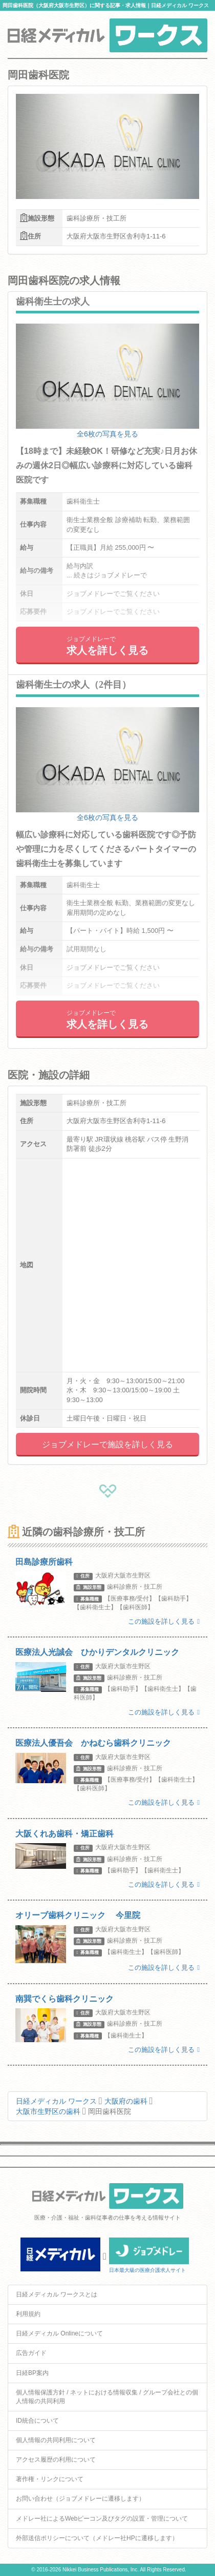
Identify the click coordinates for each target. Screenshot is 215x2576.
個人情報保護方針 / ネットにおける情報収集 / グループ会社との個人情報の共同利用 (107, 2397)
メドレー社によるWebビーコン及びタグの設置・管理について (102, 2518)
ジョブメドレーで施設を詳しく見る (107, 1444)
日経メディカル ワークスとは (56, 2294)
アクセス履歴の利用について (56, 2459)
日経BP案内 (32, 2373)
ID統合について (37, 2420)
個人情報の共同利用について (56, 2440)
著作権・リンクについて (49, 2479)
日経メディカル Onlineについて (59, 2333)
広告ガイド (31, 2353)
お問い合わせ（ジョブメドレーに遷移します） (80, 2498)
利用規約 (28, 2314)
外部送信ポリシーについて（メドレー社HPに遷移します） (97, 2538)
